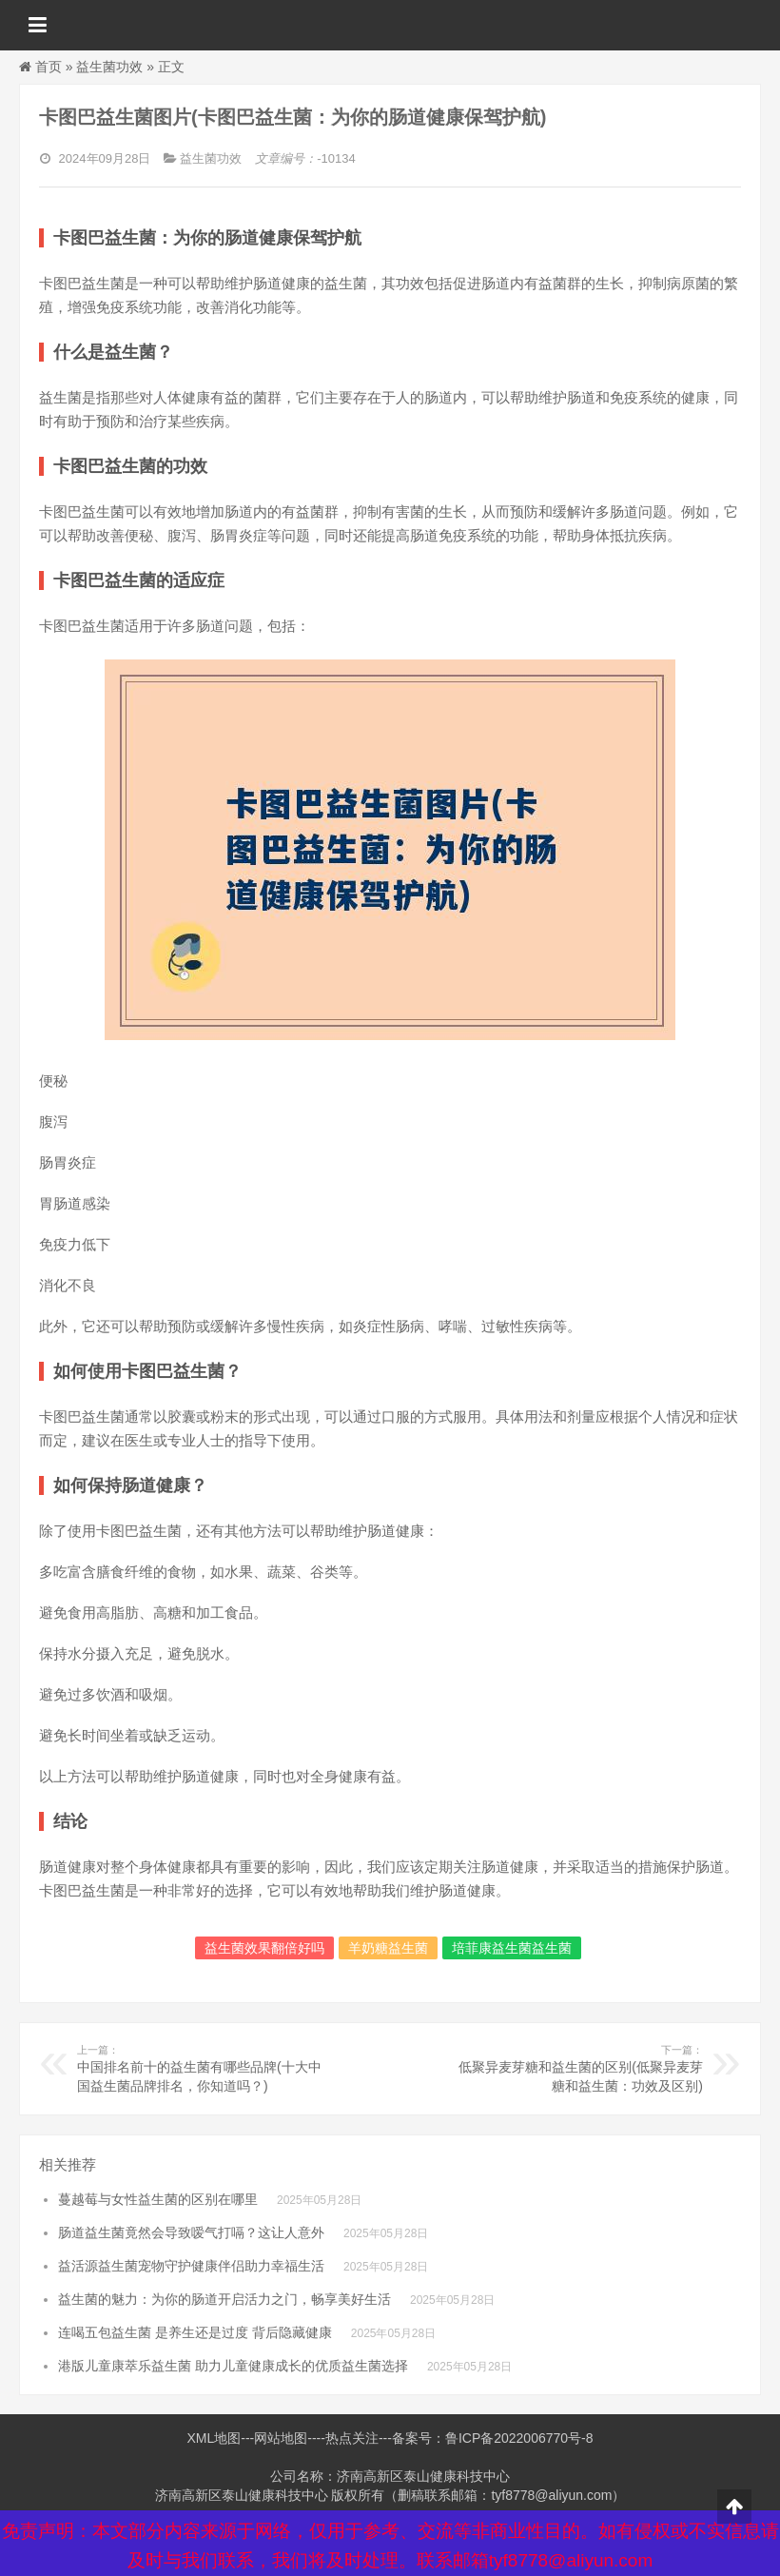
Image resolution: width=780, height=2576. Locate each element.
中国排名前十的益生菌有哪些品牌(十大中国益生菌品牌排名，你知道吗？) (205, 2068)
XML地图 (213, 2438)
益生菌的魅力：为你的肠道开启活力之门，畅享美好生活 (224, 2299)
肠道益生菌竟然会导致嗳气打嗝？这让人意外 (191, 2232)
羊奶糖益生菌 (388, 1948)
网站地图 (280, 2438)
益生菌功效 (109, 66)
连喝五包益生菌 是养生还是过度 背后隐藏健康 (195, 2332)
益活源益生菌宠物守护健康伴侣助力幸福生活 (191, 2265)
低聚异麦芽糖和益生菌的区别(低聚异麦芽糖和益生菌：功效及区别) (574, 2068)
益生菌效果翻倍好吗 (264, 1948)
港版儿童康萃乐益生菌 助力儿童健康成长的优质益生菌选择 (233, 2365)
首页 (48, 66)
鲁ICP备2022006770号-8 (519, 2438)
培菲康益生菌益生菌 (512, 1948)
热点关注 (352, 2438)
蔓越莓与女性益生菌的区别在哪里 (158, 2199)
